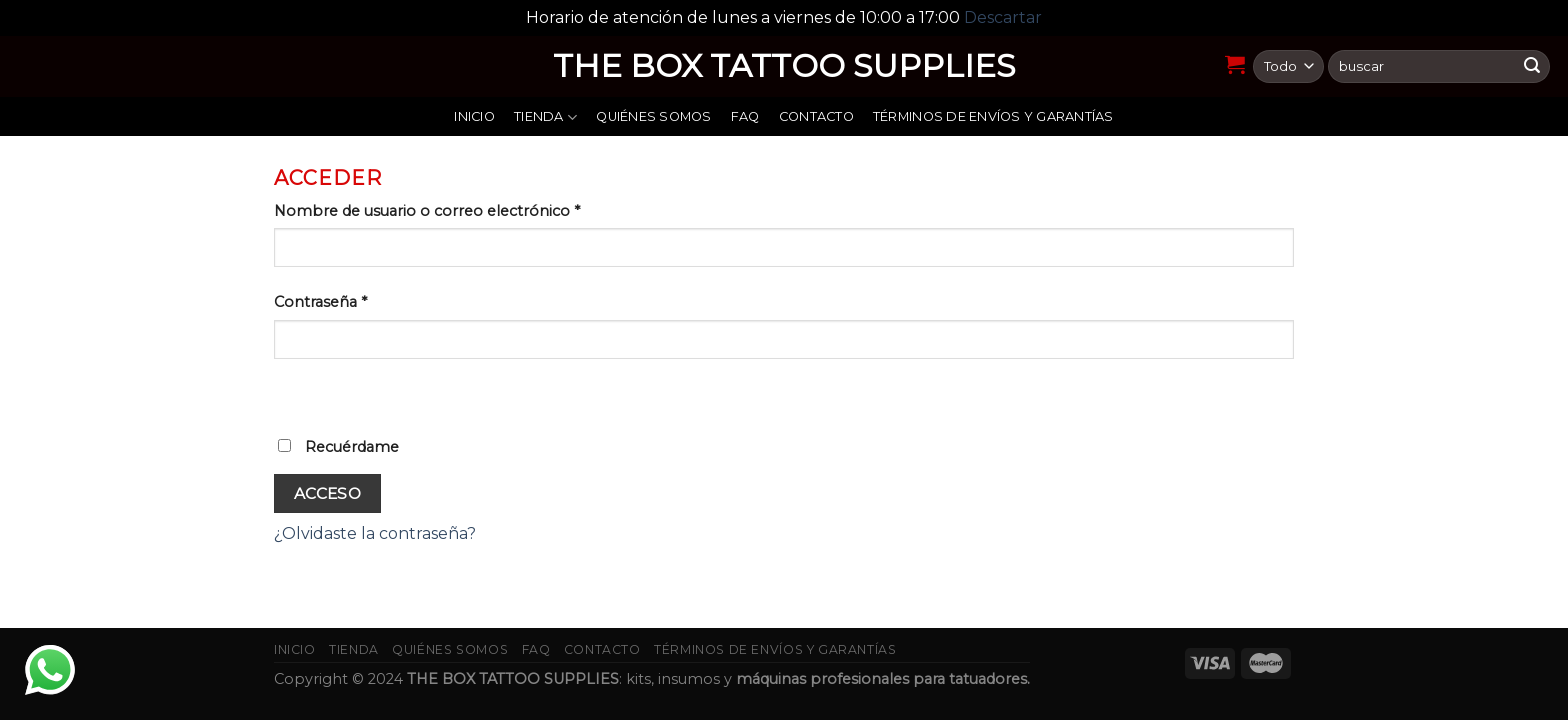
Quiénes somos (653, 116)
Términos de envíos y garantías (993, 116)
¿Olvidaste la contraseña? (375, 533)
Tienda (545, 117)
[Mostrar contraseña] (293, 393)
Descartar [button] (1003, 17)
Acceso (328, 493)
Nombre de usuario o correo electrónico (427, 211)
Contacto (816, 116)
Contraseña (320, 302)
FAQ (745, 116)
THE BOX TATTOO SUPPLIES (784, 66)
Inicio (474, 116)
